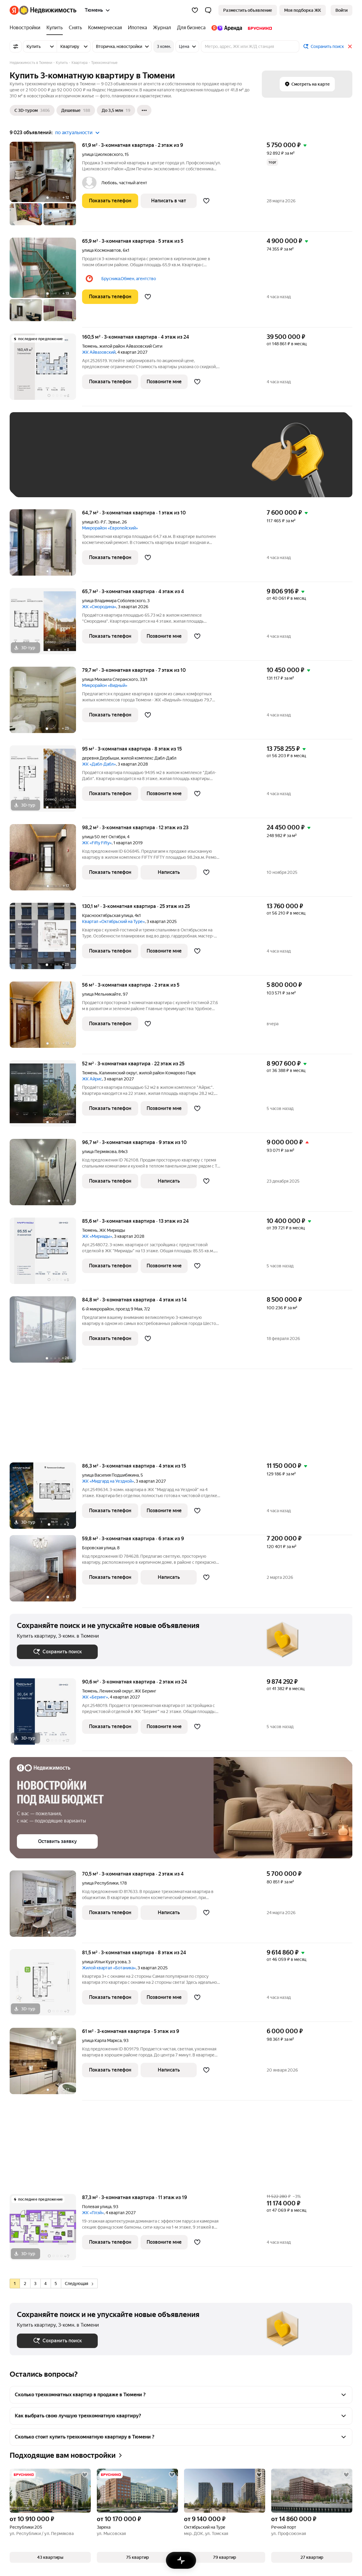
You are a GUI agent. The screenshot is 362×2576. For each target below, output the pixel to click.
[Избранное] (194, 10)
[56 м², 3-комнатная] (46, 1017)
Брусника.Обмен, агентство (128, 278)
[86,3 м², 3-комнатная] (46, 1498)
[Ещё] (144, 110)
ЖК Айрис (92, 1078)
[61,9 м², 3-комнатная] (46, 187)
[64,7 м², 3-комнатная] (46, 545)
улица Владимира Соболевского (113, 600)
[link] (341, 10)
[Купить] (54, 28)
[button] (208, 10)
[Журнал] (162, 28)
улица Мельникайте (101, 994)
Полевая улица (96, 2206)
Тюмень (89, 346)
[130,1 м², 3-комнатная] (46, 939)
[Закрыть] (350, 46)
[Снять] (75, 28)
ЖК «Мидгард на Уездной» (108, 1481)
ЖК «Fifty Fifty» (97, 842)
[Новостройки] (26, 28)
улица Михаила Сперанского (110, 679)
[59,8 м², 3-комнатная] (46, 1571)
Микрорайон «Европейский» (110, 528)
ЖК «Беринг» (95, 1697)
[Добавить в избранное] (206, 201)
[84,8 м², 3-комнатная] (46, 1332)
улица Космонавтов (101, 250)
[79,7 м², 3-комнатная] (46, 703)
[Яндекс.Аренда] (226, 28)
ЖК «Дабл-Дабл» (99, 764)
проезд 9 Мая (129, 1309)
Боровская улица (98, 1547)
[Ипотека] (137, 28)
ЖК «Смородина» (99, 606)
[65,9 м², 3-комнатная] (46, 282)
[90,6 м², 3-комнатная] (46, 1714)
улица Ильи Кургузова (104, 1961)
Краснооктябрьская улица (107, 915)
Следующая (79, 2283)
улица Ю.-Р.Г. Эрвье (101, 522)
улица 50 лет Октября (103, 836)
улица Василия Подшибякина (110, 1475)
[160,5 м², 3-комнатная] (46, 369)
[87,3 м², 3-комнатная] (46, 2230)
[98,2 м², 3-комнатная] (46, 860)
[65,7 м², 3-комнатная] (46, 624)
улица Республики (100, 1883)
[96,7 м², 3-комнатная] (46, 1175)
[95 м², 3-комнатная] (46, 781)
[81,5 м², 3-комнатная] (46, 1985)
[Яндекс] (14, 10)
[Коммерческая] (105, 28)
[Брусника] (258, 28)
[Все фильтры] (16, 46)
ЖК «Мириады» (97, 1236)
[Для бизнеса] (191, 28)
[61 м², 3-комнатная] (46, 2064)
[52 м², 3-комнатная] (46, 1096)
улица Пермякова (99, 1151)
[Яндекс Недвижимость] (47, 10)
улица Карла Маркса (102, 2040)
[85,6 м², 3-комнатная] (46, 1254)
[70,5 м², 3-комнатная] (46, 1906)
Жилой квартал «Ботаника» (109, 1967)
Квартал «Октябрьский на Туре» (113, 921)
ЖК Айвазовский (99, 352)
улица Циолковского (102, 154)
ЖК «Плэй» (93, 2212)
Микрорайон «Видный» (104, 685)
